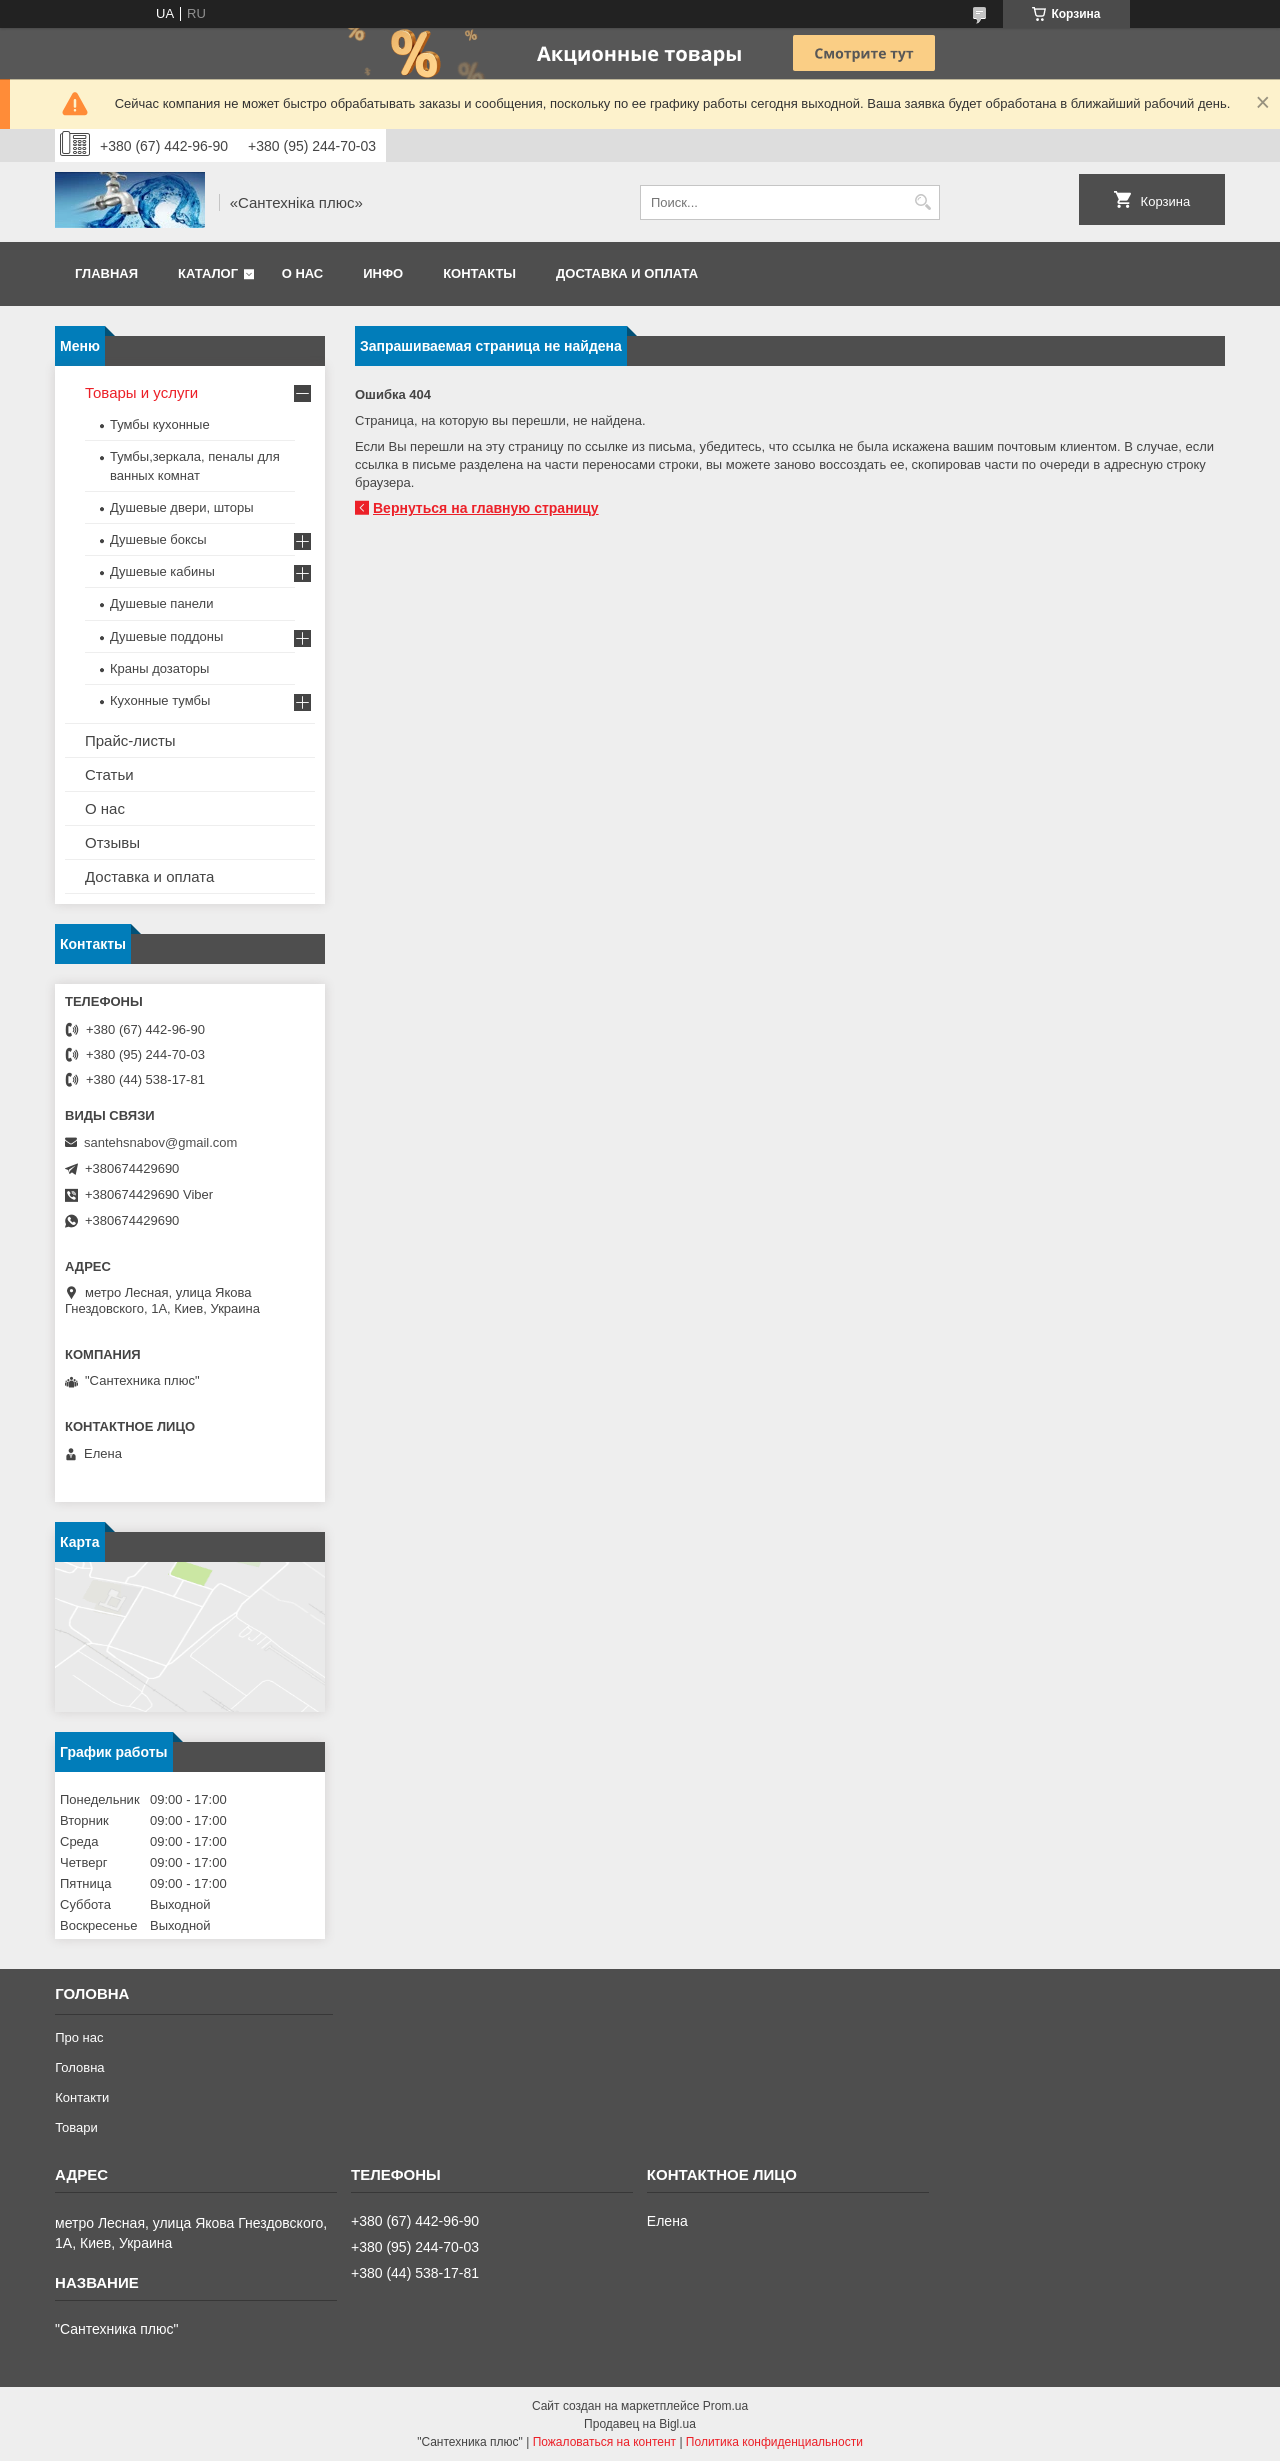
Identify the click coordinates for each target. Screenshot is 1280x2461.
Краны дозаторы (159, 668)
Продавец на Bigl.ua (640, 2424)
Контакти (82, 2097)
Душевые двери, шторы (182, 507)
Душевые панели (161, 603)
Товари (76, 2127)
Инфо (383, 273)
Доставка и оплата (627, 273)
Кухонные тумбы (160, 700)
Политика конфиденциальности (774, 2442)
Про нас (79, 2037)
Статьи (109, 774)
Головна (79, 2067)
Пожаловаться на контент (604, 2442)
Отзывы (112, 842)
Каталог (208, 273)
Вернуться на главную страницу (486, 508)
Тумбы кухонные (160, 424)
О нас (303, 273)
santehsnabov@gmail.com (160, 1142)
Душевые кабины (162, 571)
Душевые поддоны (166, 636)
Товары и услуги (141, 392)
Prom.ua (725, 2406)
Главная (106, 273)
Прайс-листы (130, 740)
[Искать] (922, 202)
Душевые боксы (158, 539)
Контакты (479, 273)
